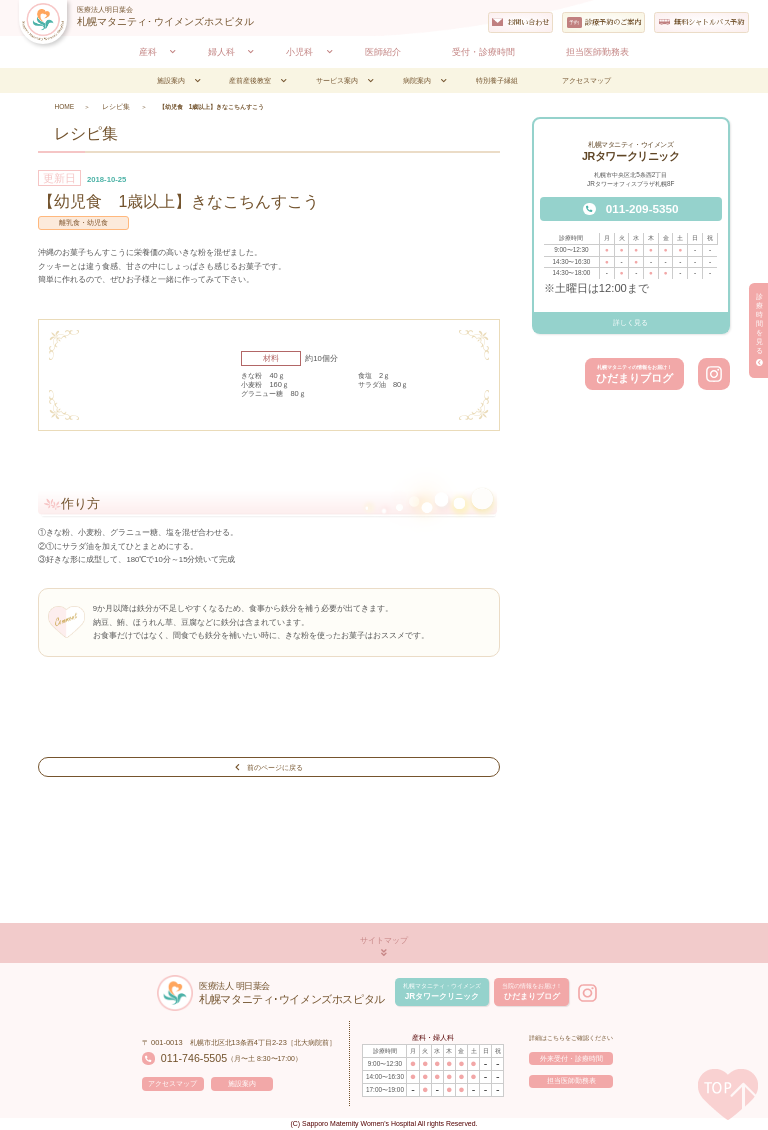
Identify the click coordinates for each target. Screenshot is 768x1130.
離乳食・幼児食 (83, 222)
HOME (63, 106)
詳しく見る (630, 322)
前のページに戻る (269, 766)
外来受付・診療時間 (571, 1058)
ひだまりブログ (634, 374)
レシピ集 (114, 106)
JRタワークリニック (439, 991)
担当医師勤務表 (571, 1081)
